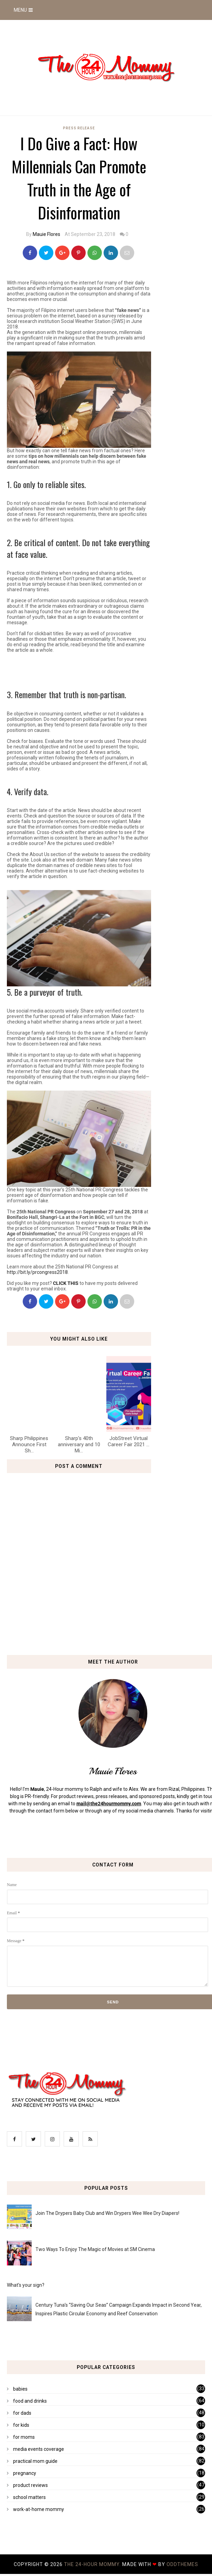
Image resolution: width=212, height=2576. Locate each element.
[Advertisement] (87, 668)
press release (79, 128)
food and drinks (30, 2401)
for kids (21, 2425)
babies (20, 2389)
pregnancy (24, 2473)
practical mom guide (35, 2461)
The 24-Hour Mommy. (93, 2564)
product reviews (30, 2485)
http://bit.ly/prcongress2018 (37, 1272)
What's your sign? (25, 2285)
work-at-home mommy (38, 2509)
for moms (24, 2437)
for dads (22, 2413)
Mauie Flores (46, 234)
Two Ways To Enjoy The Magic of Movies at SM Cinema (95, 2249)
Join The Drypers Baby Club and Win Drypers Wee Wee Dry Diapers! (107, 2213)
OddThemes (182, 2564)
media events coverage (38, 2449)
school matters (29, 2497)
